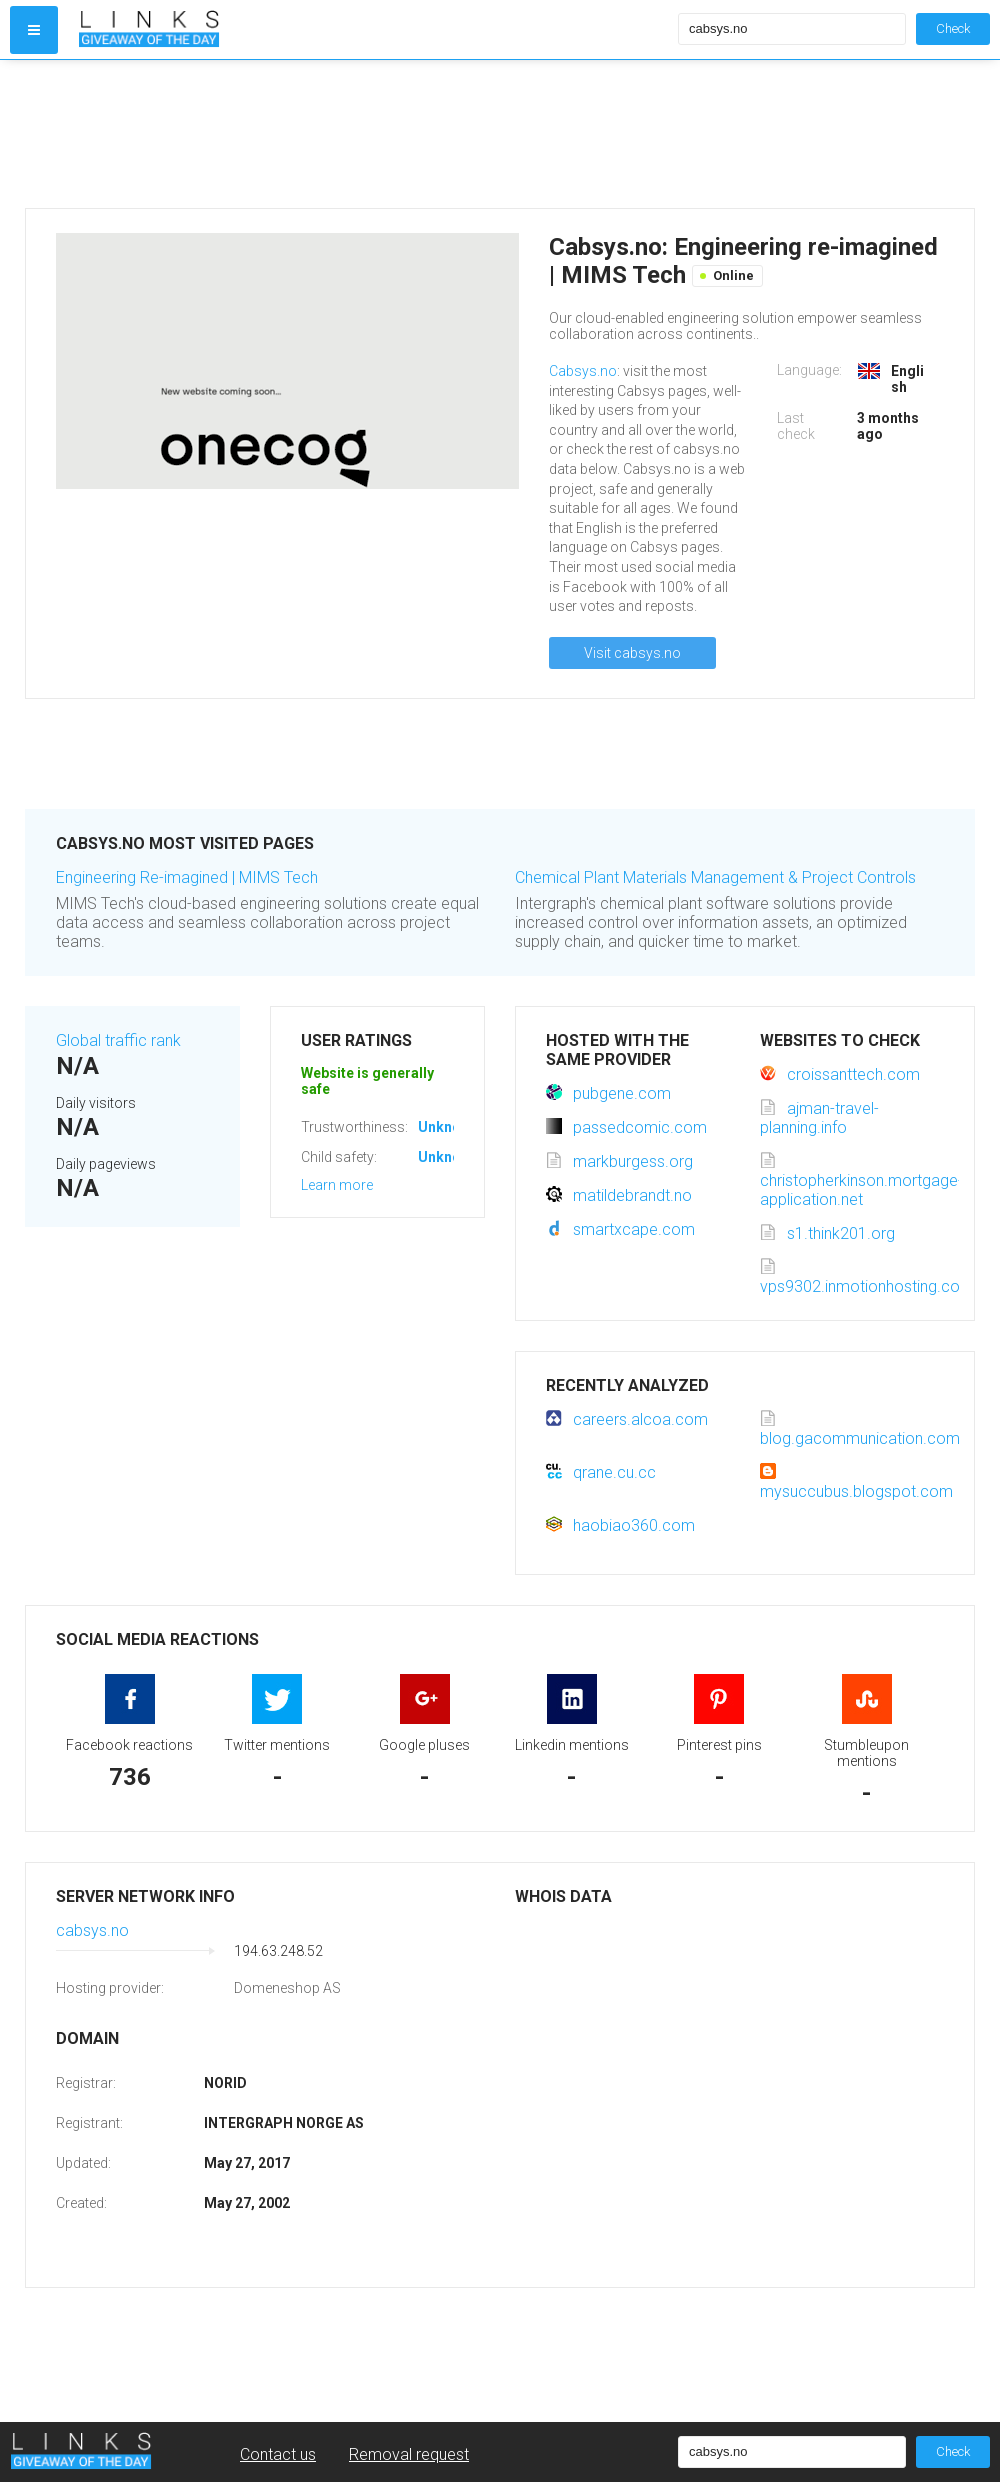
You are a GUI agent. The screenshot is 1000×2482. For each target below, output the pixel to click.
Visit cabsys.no (632, 653)
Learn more (337, 1185)
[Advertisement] (374, 134)
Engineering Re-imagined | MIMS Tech (187, 877)
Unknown (448, 1127)
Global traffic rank (118, 1040)
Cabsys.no (583, 371)
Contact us (278, 2454)
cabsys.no (92, 1930)
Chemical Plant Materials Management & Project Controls (715, 877)
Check (953, 28)
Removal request (409, 2454)
